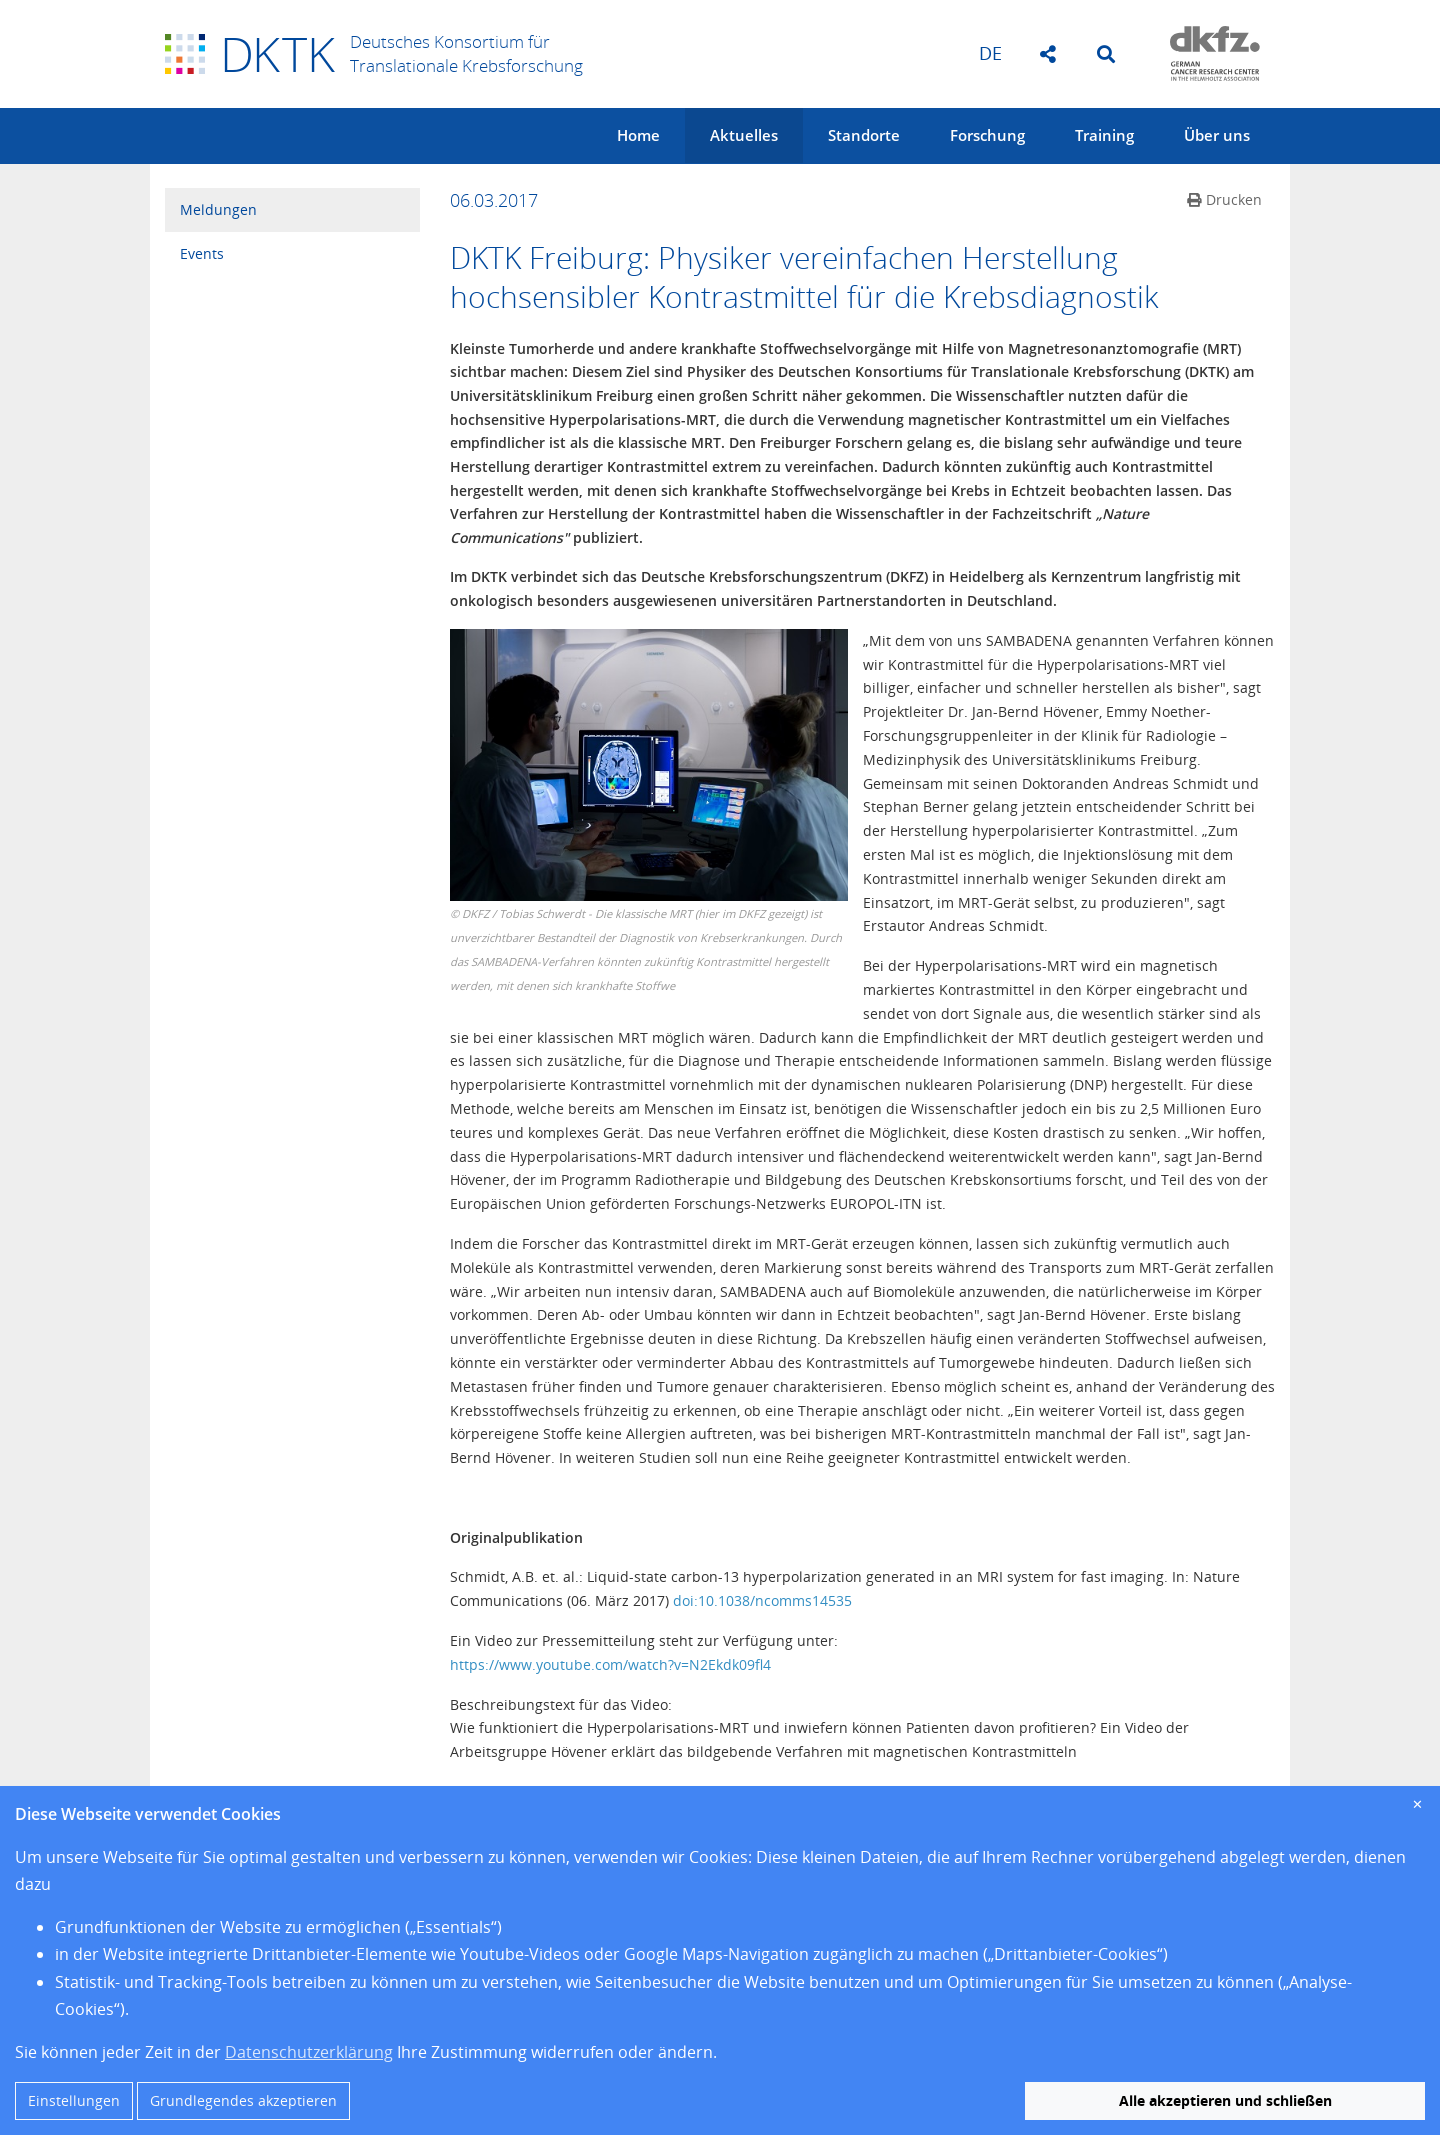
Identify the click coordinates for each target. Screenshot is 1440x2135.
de (990, 53)
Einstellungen (74, 2100)
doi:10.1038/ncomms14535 (762, 1600)
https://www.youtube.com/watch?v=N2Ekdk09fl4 (610, 1664)
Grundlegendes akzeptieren (243, 2100)
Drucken (1224, 199)
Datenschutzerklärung (309, 2052)
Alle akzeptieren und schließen (1225, 2100)
